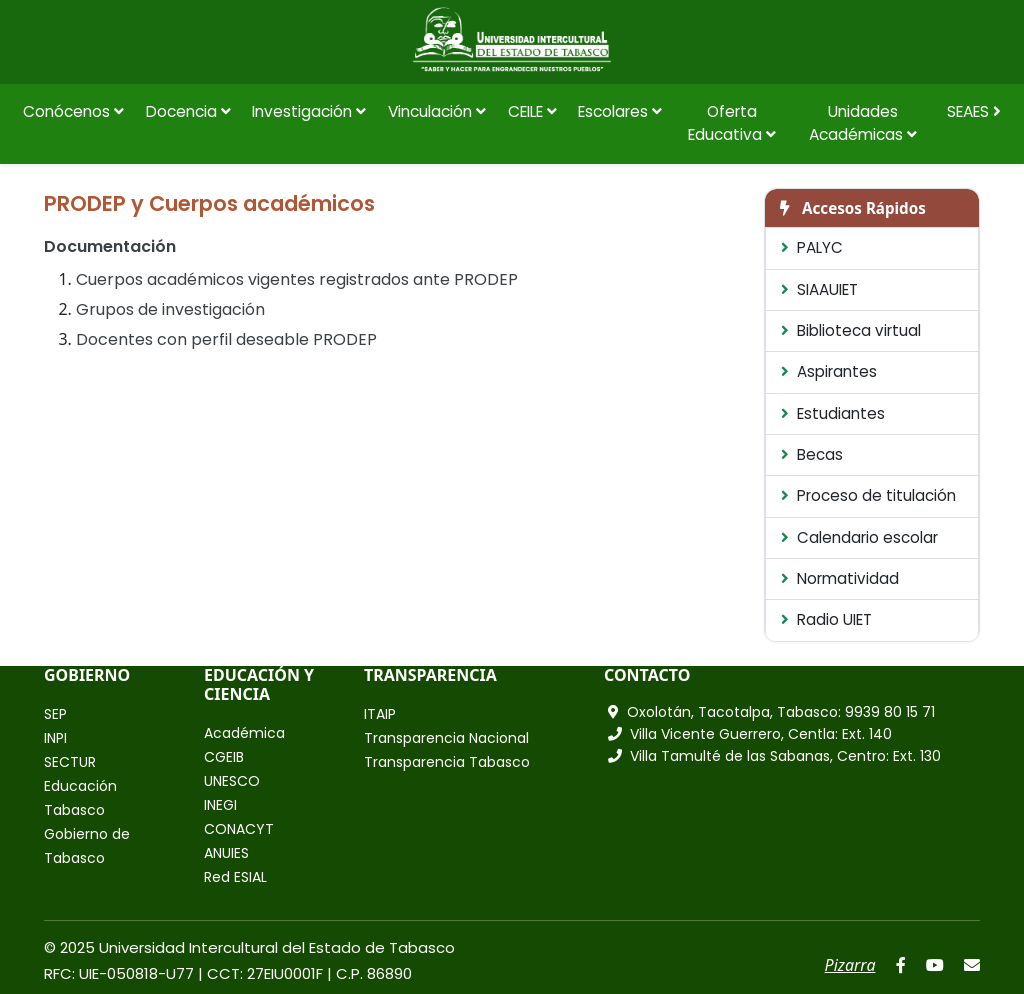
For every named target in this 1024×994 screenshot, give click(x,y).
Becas (812, 454)
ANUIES (226, 853)
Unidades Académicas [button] (863, 123)
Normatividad (840, 578)
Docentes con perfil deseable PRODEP (226, 339)
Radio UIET (826, 619)
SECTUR (70, 762)
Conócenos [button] (73, 111)
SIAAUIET (819, 289)
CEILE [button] (532, 111)
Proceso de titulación (868, 495)
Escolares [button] (620, 111)
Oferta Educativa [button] (732, 123)
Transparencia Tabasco (447, 762)
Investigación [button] (309, 111)
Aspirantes (829, 371)
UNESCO (232, 781)
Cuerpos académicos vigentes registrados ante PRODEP (297, 279)
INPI (55, 738)
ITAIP (380, 714)
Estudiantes (833, 413)
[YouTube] (935, 965)
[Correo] (972, 965)
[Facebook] (901, 965)
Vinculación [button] (437, 111)
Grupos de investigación (170, 309)
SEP (55, 714)
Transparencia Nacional (446, 738)
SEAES (974, 111)
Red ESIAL (235, 877)
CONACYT (239, 829)
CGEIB (224, 757)
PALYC (812, 247)
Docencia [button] (188, 111)
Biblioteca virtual (851, 330)
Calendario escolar (859, 537)
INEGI (220, 805)
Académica (244, 733)
